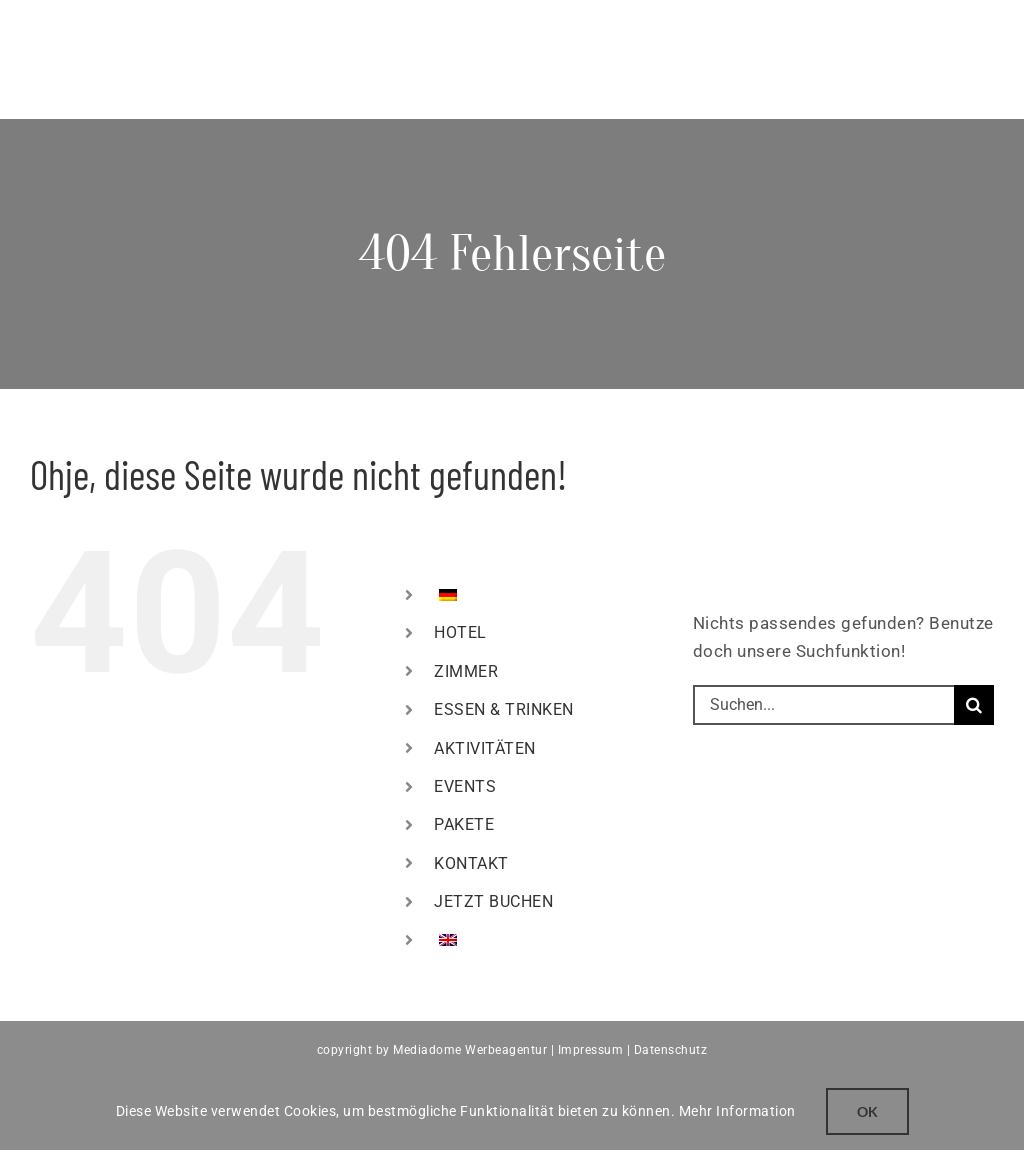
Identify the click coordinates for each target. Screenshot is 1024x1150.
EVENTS (465, 786)
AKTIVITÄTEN (485, 748)
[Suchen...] (823, 705)
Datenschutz (671, 1050)
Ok (867, 1111)
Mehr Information (737, 1111)
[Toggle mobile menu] (984, 30)
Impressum (591, 1050)
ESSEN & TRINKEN (504, 709)
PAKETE (464, 824)
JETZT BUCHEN (493, 901)
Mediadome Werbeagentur (470, 1050)
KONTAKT (471, 863)
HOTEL (460, 632)
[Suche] (974, 705)
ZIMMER (466, 671)
